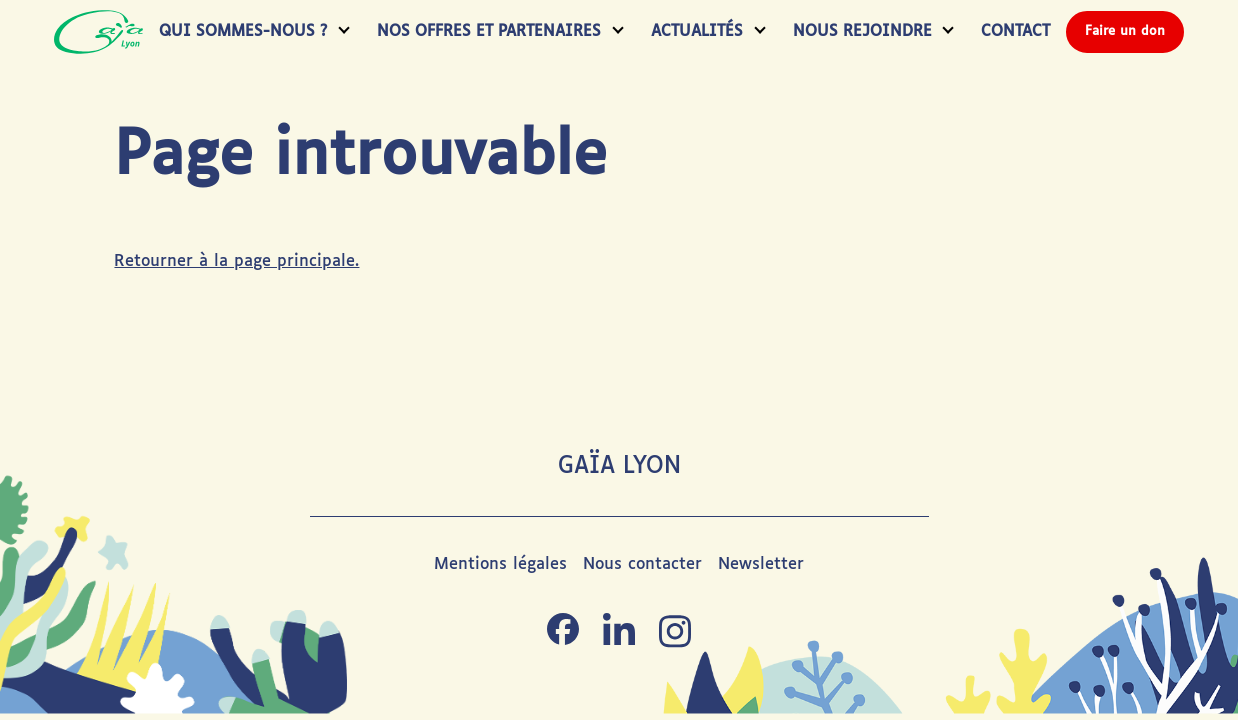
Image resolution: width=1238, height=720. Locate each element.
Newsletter (761, 564)
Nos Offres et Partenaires (489, 31)
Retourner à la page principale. (236, 261)
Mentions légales (500, 564)
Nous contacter (642, 564)
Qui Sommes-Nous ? (243, 31)
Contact (1015, 31)
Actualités (697, 31)
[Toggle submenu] (340, 32)
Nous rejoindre (862, 31)
